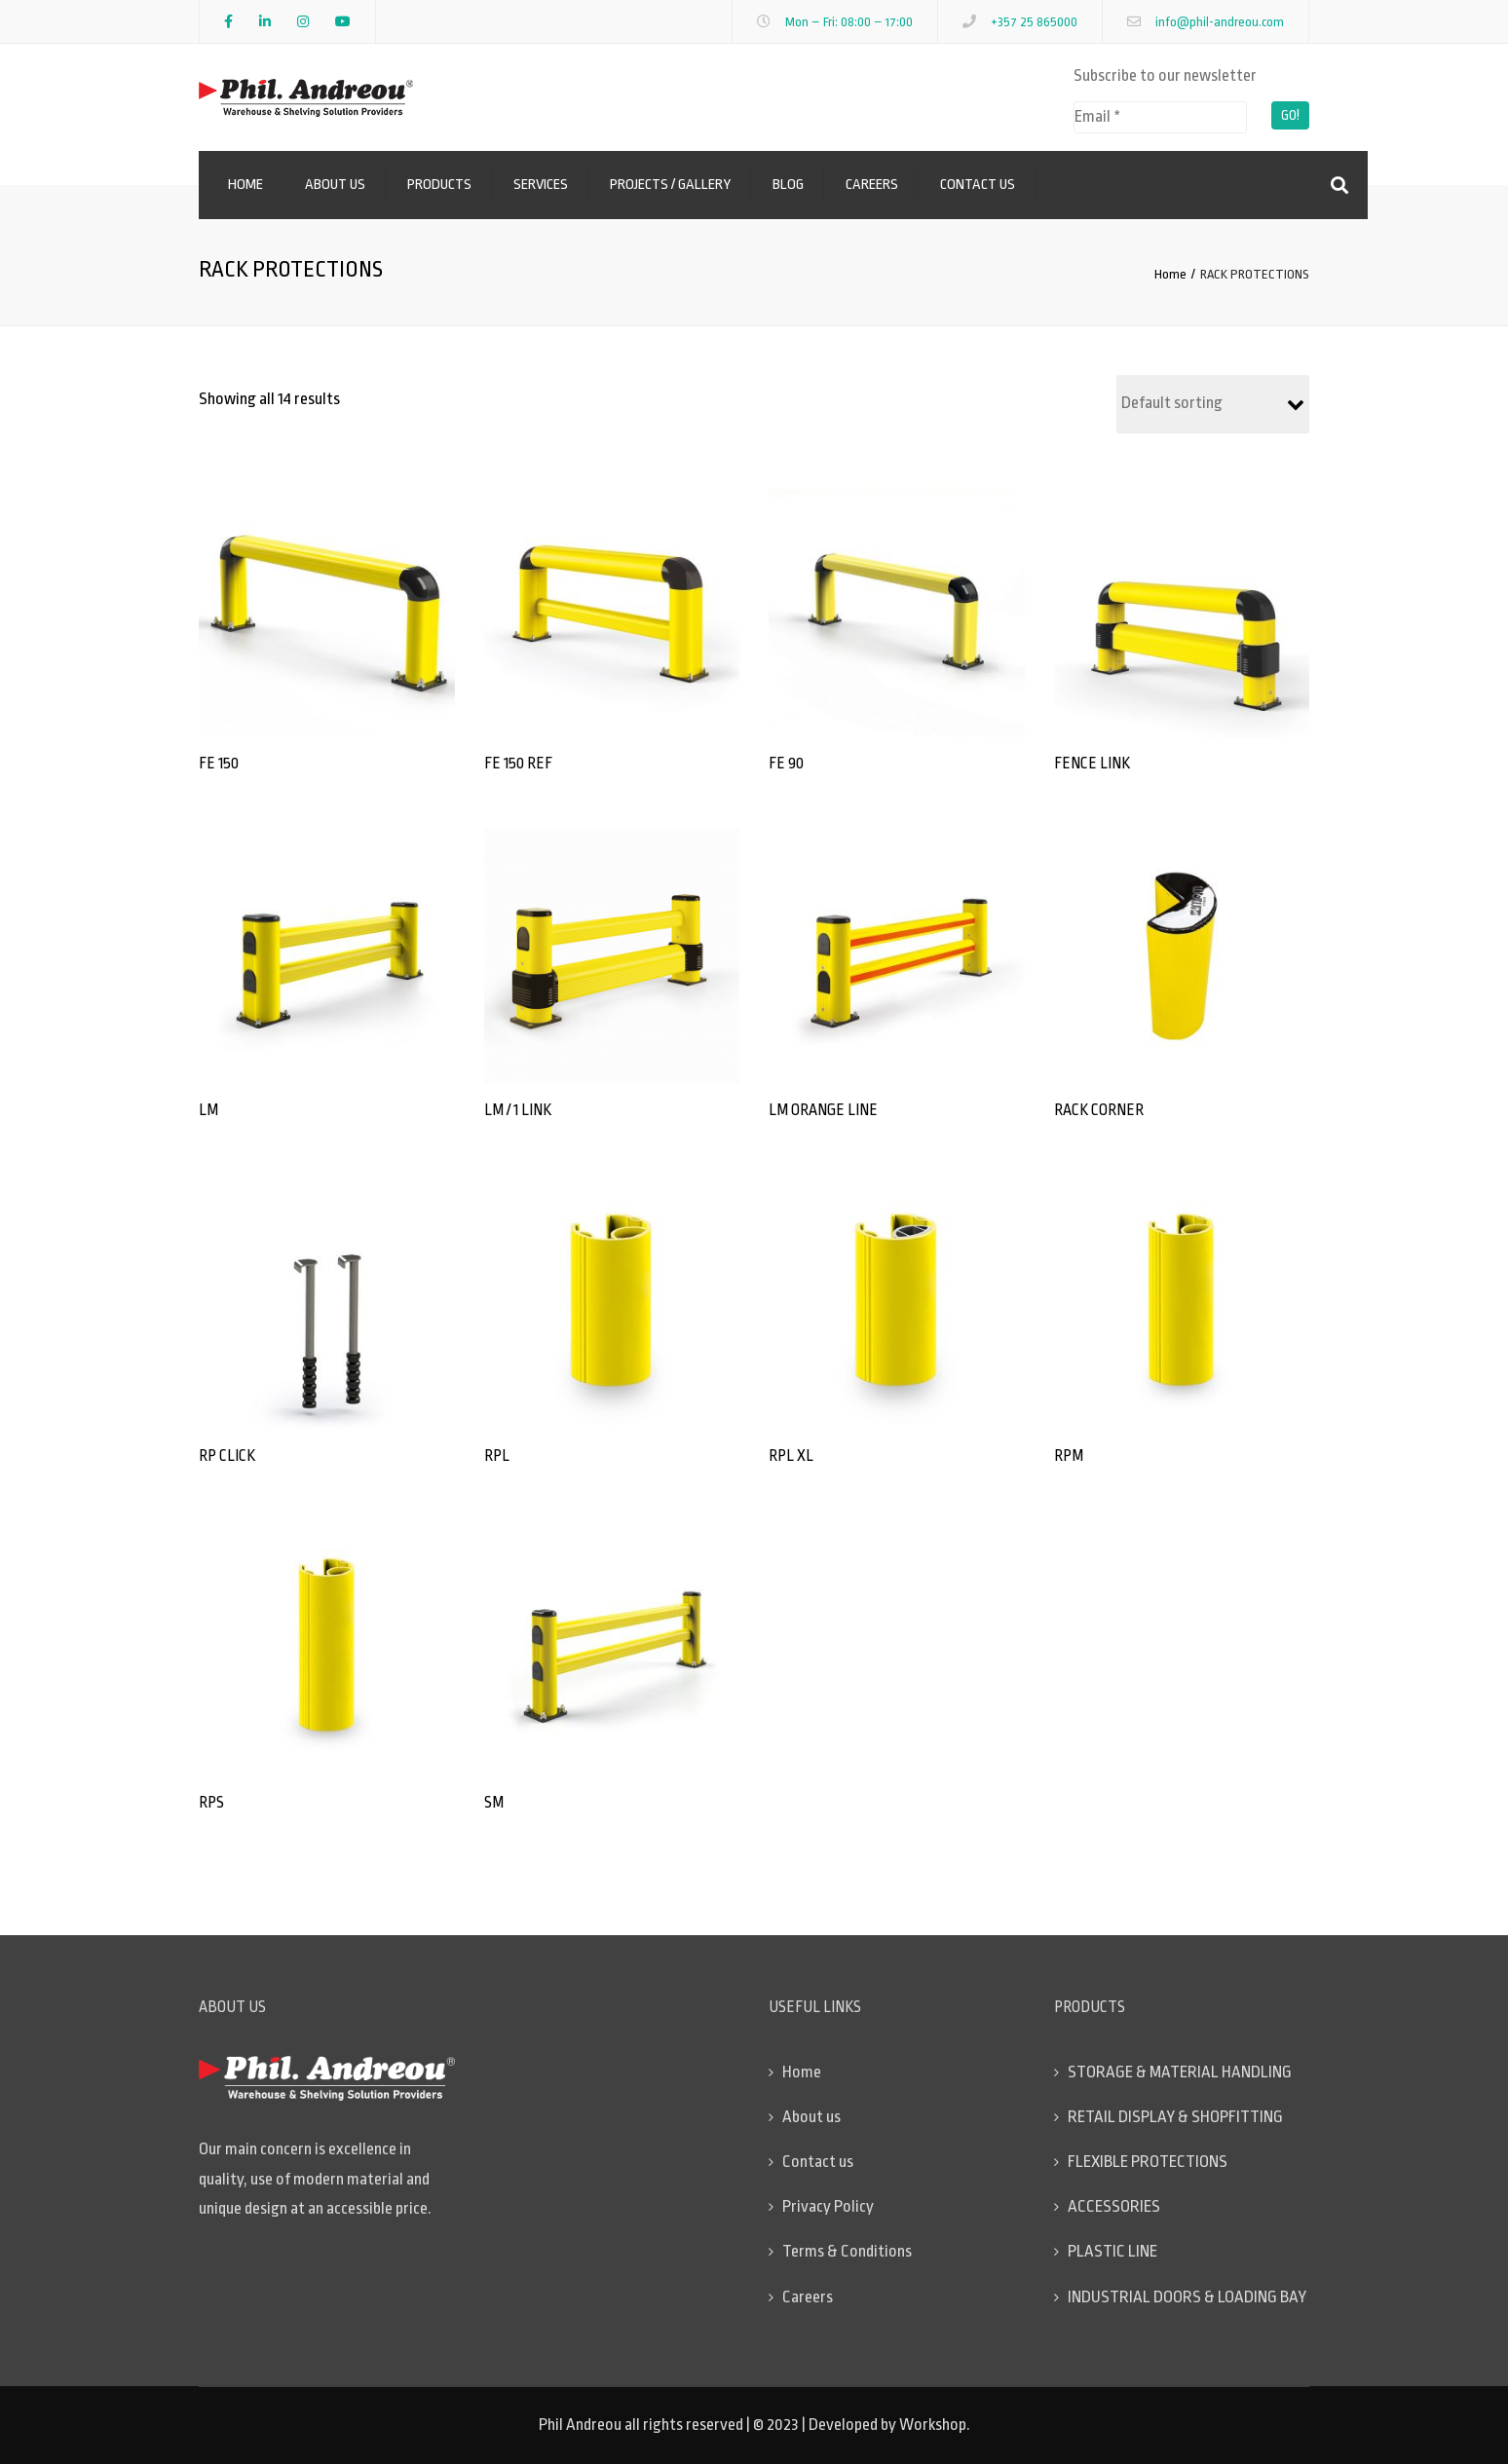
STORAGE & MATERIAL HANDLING (1180, 2072)
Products (439, 184)
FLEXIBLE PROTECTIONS (1147, 2161)
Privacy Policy (828, 2206)
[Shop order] (1212, 404)
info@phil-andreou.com (1219, 22)
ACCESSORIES (1114, 2206)
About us (335, 184)
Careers (872, 184)
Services (540, 184)
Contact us (977, 184)
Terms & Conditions (847, 2251)
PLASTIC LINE (1112, 2251)
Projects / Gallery (670, 184)
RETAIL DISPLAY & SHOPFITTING (1175, 2117)
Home (245, 184)
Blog (788, 184)
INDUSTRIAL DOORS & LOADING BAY (1187, 2297)
